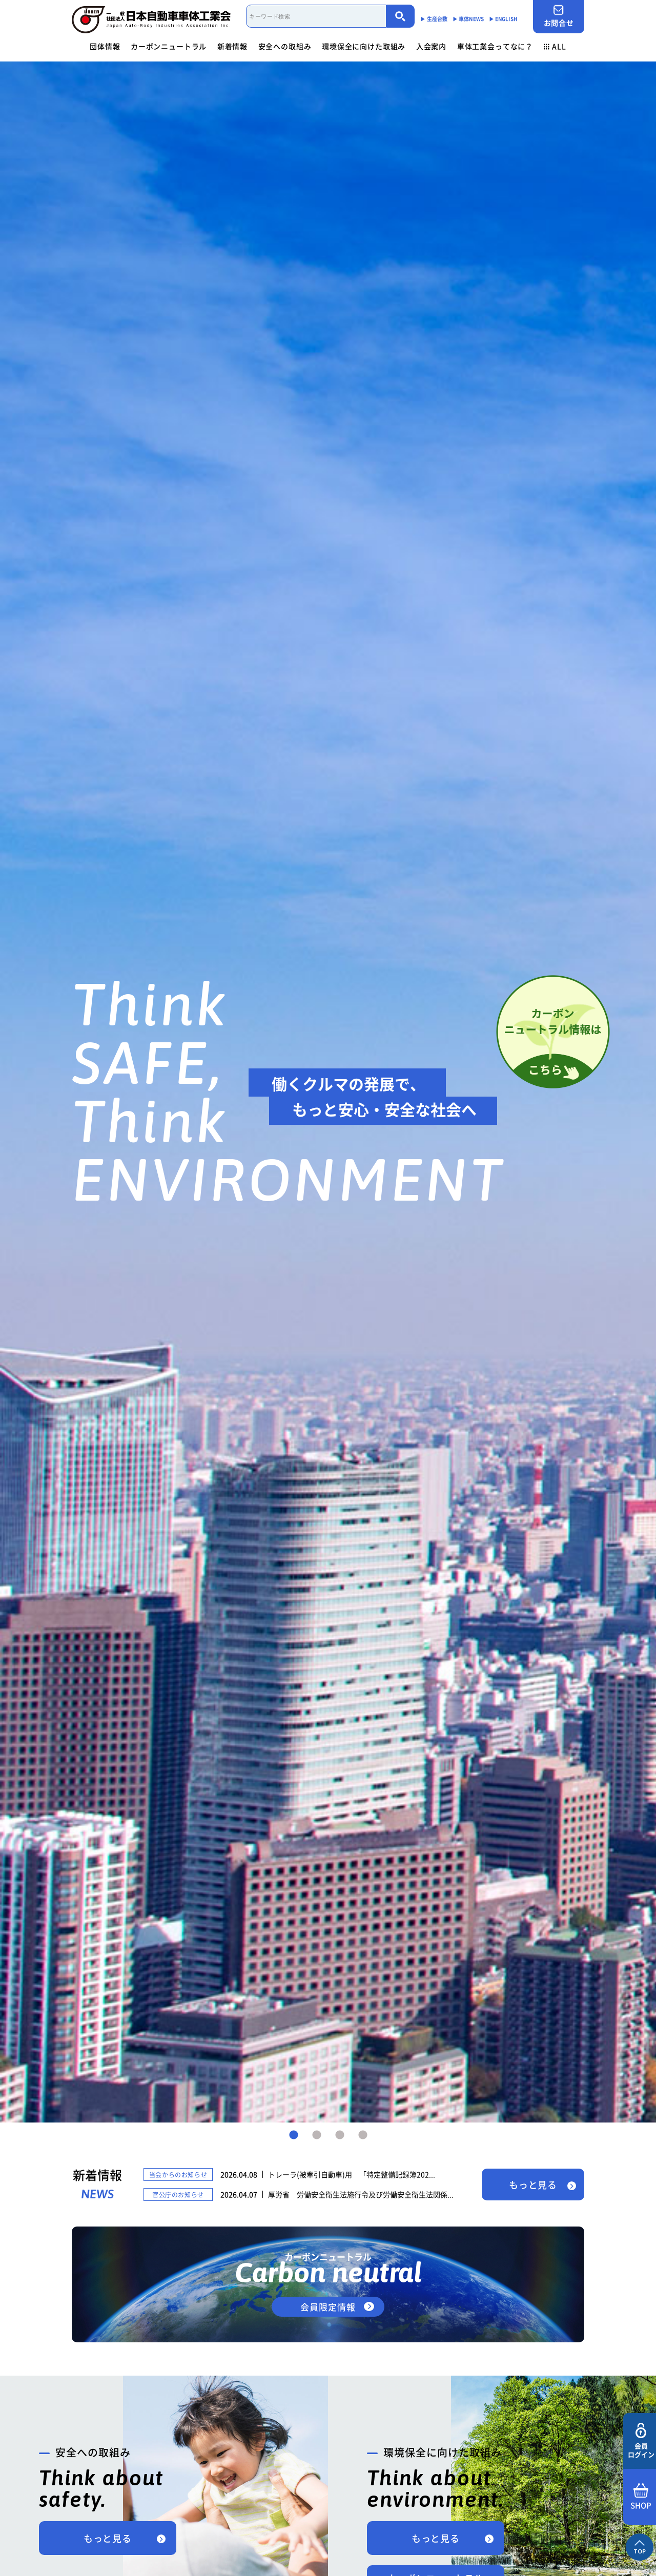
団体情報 (105, 46)
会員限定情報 (327, 2306)
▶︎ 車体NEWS (468, 19)
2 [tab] (317, 2135)
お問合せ (558, 16)
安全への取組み (285, 46)
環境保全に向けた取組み (363, 46)
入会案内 (431, 46)
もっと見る (533, 2185)
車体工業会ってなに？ (495, 46)
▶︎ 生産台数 (433, 19)
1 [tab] (294, 2135)
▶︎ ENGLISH (503, 19)
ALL (555, 46)
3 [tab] (340, 2135)
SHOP (641, 2497)
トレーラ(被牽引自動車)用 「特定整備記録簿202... (351, 2174)
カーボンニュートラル (169, 46)
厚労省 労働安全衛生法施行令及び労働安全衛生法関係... (361, 2194)
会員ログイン (641, 2441)
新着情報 (232, 46)
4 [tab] (363, 2135)
